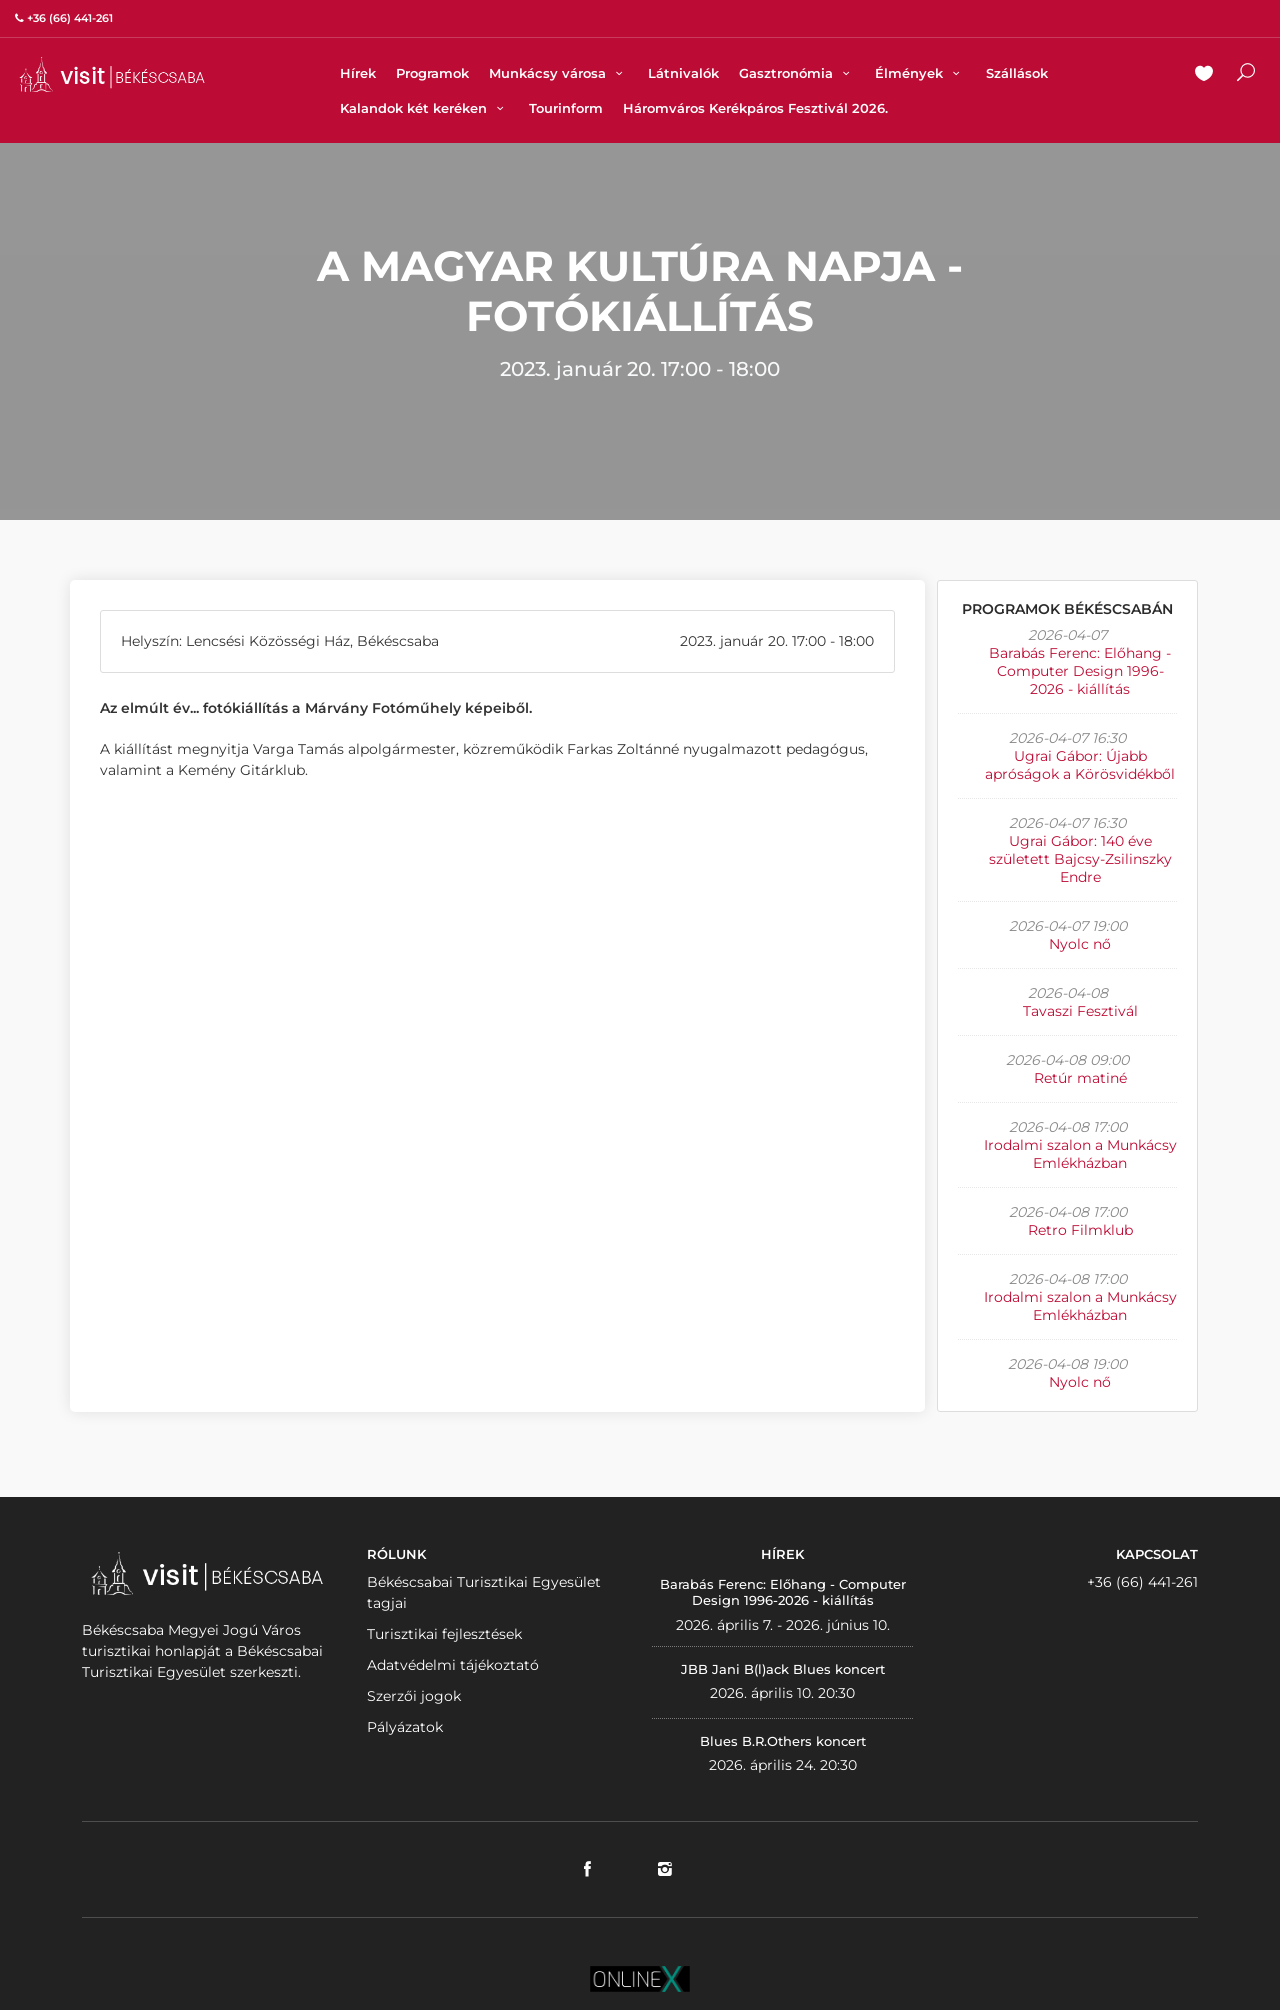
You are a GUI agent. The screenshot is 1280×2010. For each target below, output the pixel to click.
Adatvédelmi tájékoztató (453, 1665)
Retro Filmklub (1080, 1230)
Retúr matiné (1080, 1078)
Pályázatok (405, 1727)
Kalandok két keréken (424, 108)
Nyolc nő (1080, 944)
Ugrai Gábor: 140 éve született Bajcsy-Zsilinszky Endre (1080, 859)
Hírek (358, 73)
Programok (432, 73)
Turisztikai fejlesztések (444, 1634)
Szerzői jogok (414, 1696)
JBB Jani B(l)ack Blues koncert (783, 1669)
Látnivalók (683, 73)
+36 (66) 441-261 (1142, 1582)
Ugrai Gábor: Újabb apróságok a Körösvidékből (1080, 765)
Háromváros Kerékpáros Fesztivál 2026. (755, 108)
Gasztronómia (797, 73)
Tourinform (566, 108)
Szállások (1017, 73)
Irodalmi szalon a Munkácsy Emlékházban (1080, 1154)
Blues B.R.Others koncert (783, 1741)
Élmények (920, 73)
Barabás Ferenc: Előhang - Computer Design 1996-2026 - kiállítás (1080, 671)
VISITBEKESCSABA (112, 74)
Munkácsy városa (558, 73)
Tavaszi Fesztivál (1080, 1011)
